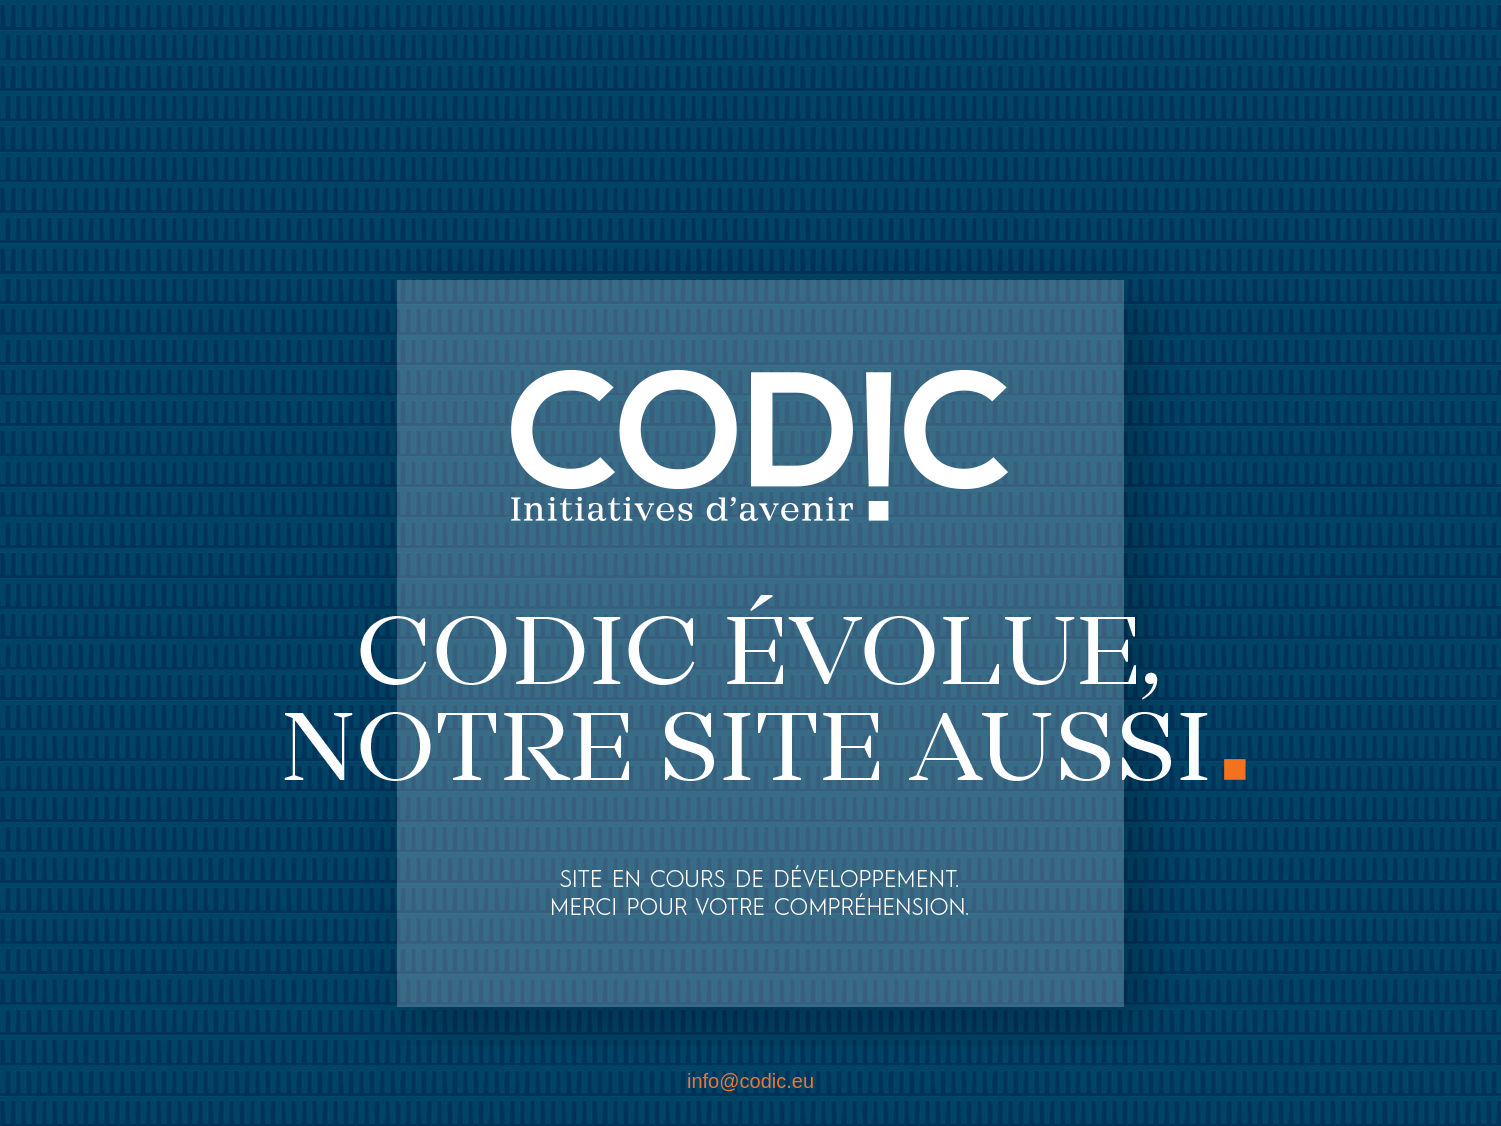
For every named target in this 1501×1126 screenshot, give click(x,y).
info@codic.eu (750, 1081)
